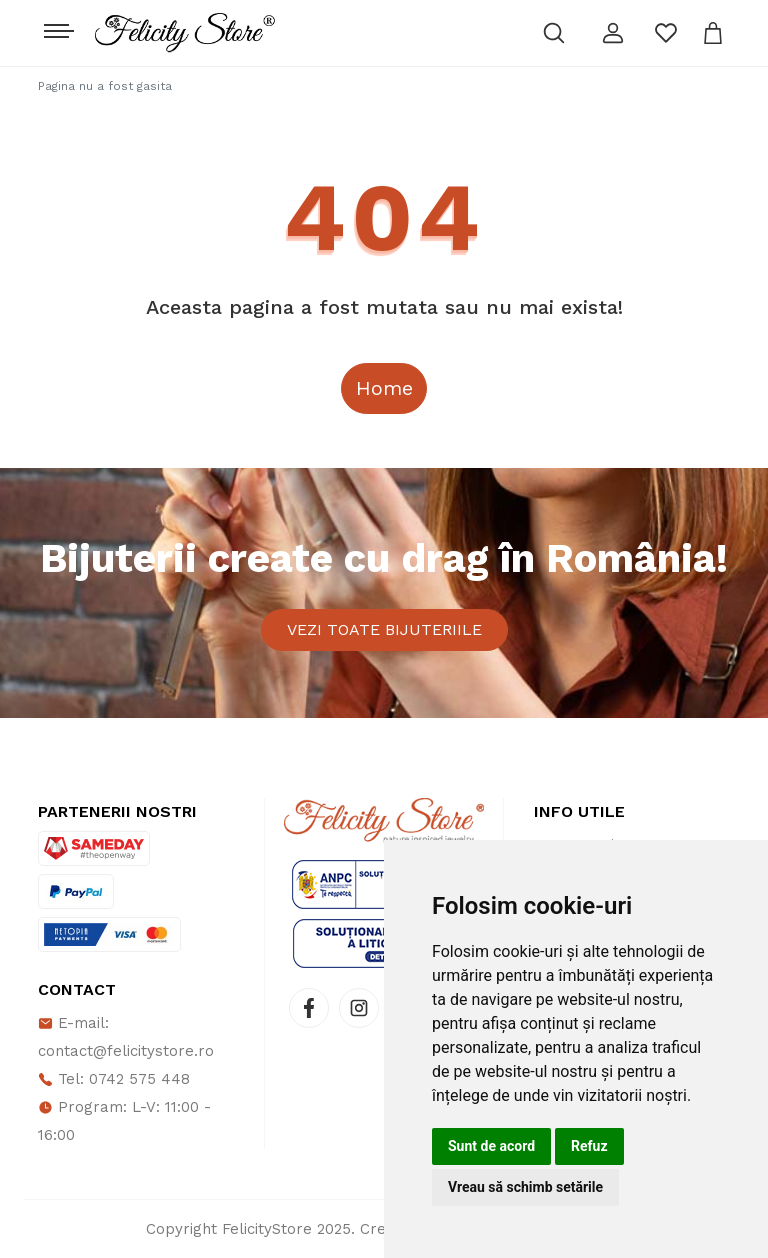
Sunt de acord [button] (491, 1146)
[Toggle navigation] (56, 26)
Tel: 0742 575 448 (114, 1079)
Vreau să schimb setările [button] (525, 1187)
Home (384, 388)
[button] (613, 33)
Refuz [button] (589, 1146)
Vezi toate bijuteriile (384, 629)
